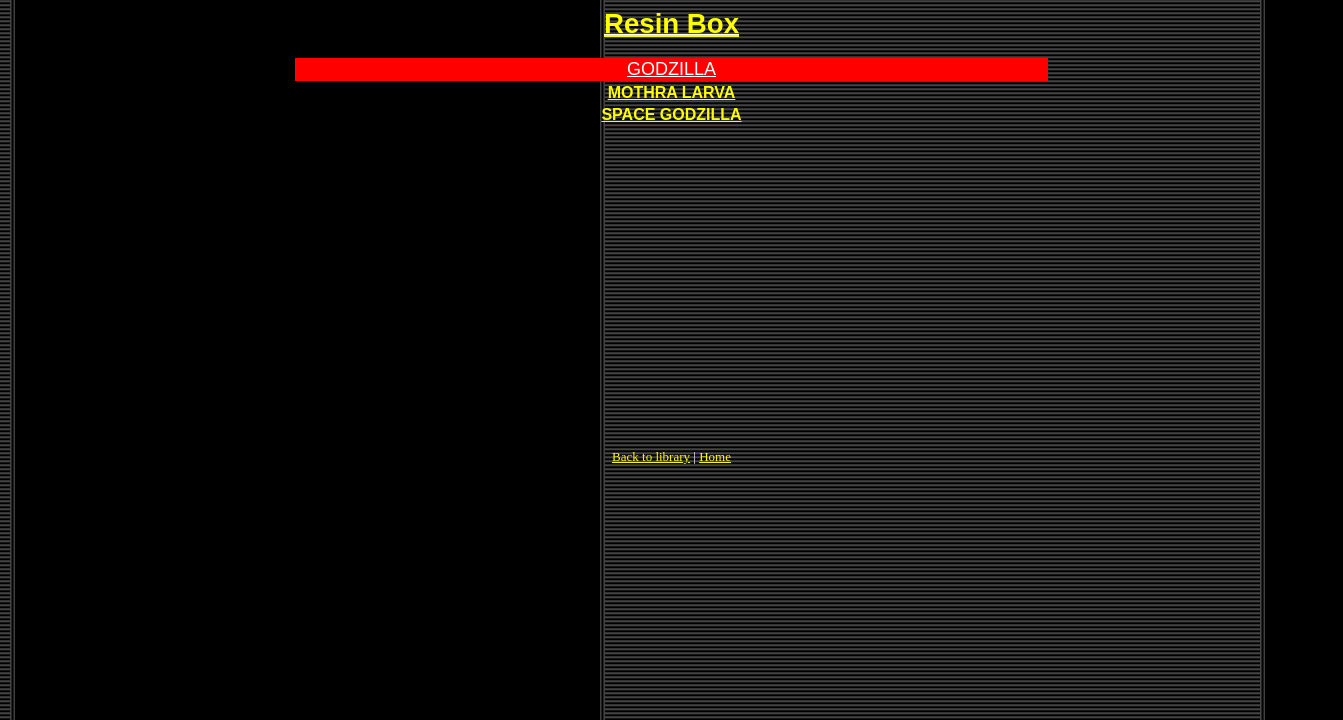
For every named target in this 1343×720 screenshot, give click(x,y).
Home (715, 456)
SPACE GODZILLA (671, 114)
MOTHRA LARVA (672, 92)
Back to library (651, 456)
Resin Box (671, 23)
